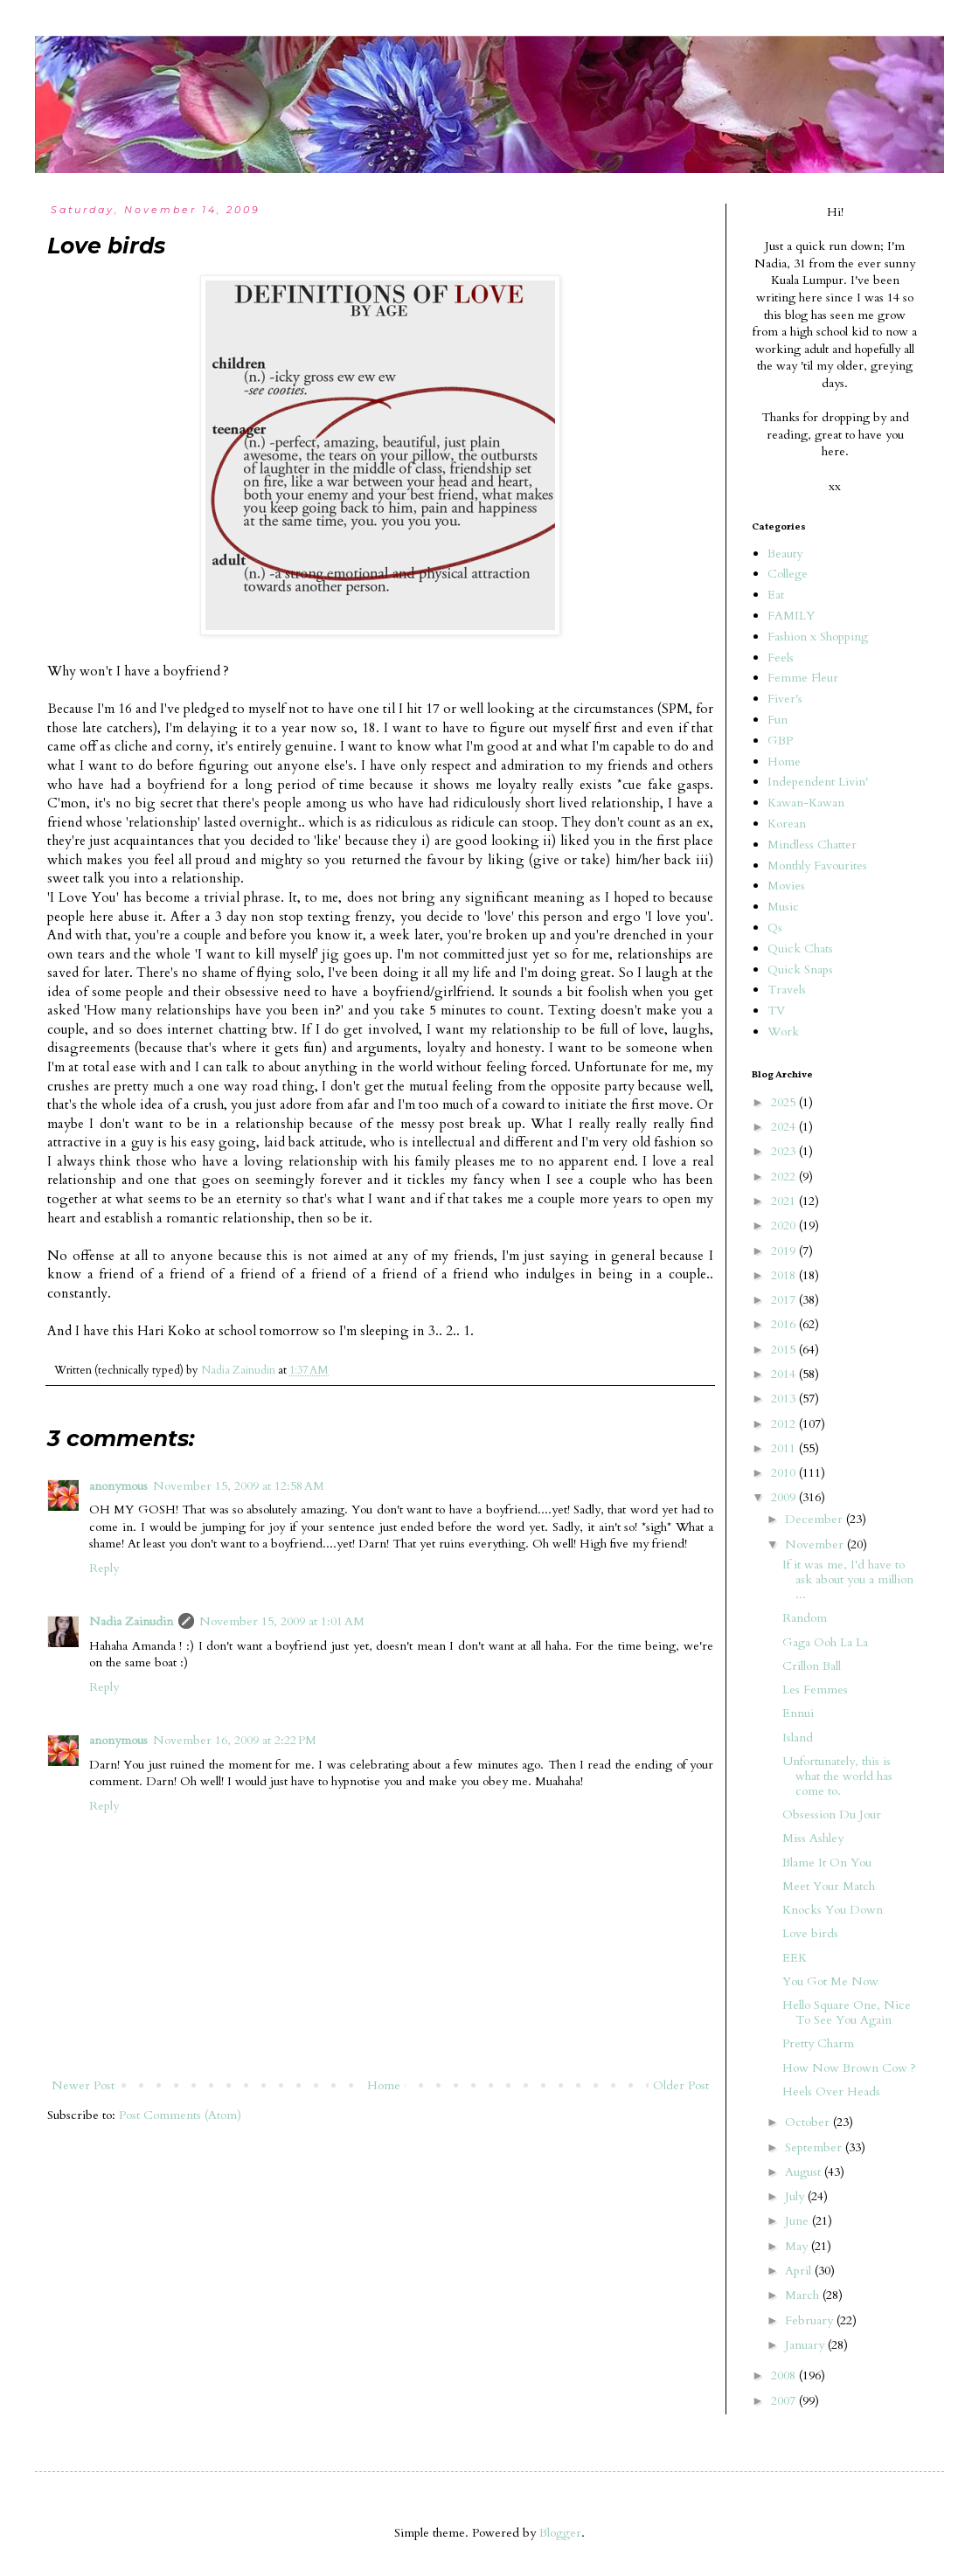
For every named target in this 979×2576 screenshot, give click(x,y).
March (804, 2295)
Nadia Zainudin (131, 1621)
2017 (785, 1299)
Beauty (784, 553)
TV (776, 1010)
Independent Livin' (817, 781)
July (796, 2196)
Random (804, 1618)
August (804, 2172)
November (816, 1544)
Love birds (810, 1933)
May (798, 2246)
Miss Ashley (813, 1838)
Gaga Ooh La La (825, 1642)
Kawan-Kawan (805, 802)
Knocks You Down (832, 1909)
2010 (785, 1473)
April (800, 2270)
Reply (104, 1568)
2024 (785, 1126)
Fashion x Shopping (817, 636)
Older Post (681, 2085)
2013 (785, 1398)
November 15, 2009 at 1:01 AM (282, 1621)
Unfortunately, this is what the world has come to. (837, 1776)
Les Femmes (815, 1689)
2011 (785, 1448)
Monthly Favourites (817, 865)
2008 (785, 2375)
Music (783, 906)
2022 (785, 1176)
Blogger (560, 2532)
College (787, 573)
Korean (786, 823)
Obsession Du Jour (831, 1814)
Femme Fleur (802, 677)
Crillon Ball (811, 1666)
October (809, 2122)
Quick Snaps (800, 969)
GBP (780, 740)
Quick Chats (800, 948)
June (798, 2220)
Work (783, 1031)
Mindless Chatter (812, 844)
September (815, 2147)
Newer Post (83, 2085)
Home (383, 2085)
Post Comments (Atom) (180, 2115)
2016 (785, 1324)
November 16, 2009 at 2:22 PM (234, 1740)
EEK (794, 1957)
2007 (785, 2400)
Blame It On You (826, 1862)
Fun (777, 719)
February (811, 2320)
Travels (786, 989)
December (815, 1519)
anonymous (118, 1486)
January (806, 2345)
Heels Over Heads (831, 2091)
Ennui (798, 1713)
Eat (775, 594)
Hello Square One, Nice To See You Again (846, 2012)
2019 (785, 1251)
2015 (785, 1349)
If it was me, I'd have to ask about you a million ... (847, 1579)
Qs (774, 927)
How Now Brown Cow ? (849, 2068)
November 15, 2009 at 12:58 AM (238, 1486)
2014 (785, 1374)
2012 (785, 1424)
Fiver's (784, 698)
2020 (785, 1225)
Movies (786, 885)
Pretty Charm (818, 2043)
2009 (785, 1497)
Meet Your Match (828, 1886)
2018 (785, 1275)
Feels (780, 657)
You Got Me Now (830, 1981)
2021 (785, 1201)
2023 (785, 1151)
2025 (785, 1102)
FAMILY (791, 615)
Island (797, 1737)
